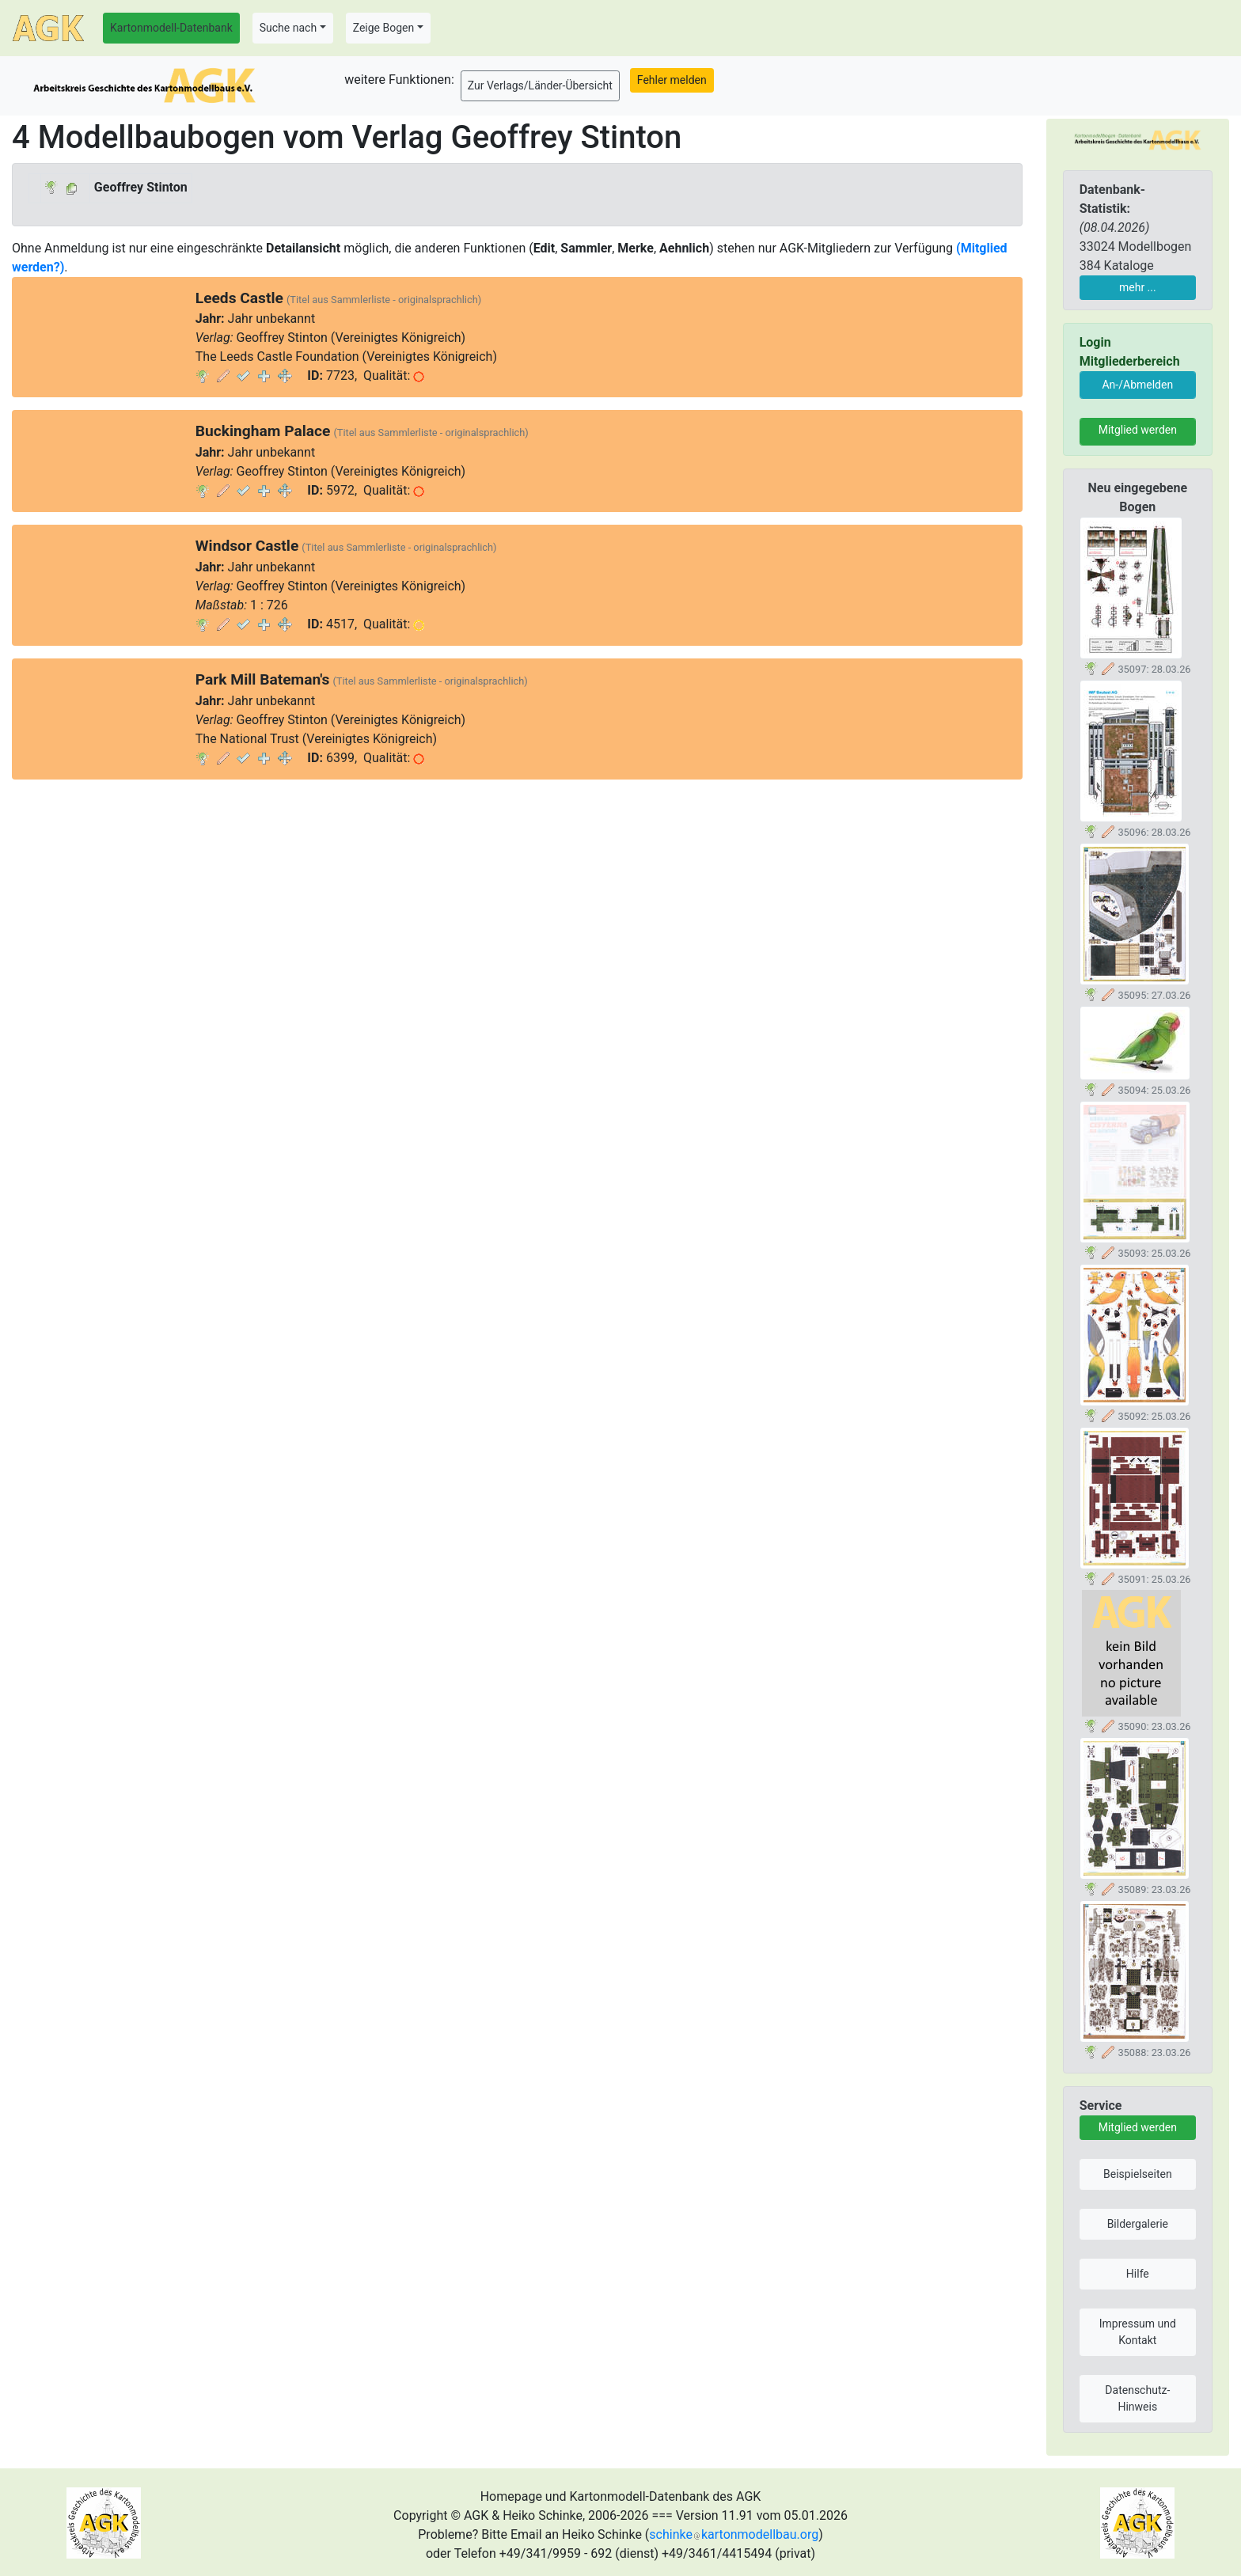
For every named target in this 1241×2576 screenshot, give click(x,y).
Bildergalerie (1137, 2223)
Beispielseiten (1137, 2174)
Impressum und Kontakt (1137, 2331)
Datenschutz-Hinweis (1137, 2398)
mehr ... (1137, 287)
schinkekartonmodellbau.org (733, 2534)
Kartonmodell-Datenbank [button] (171, 27)
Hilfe (1137, 2273)
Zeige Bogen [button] (384, 27)
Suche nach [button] (288, 27)
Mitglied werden (1138, 429)
